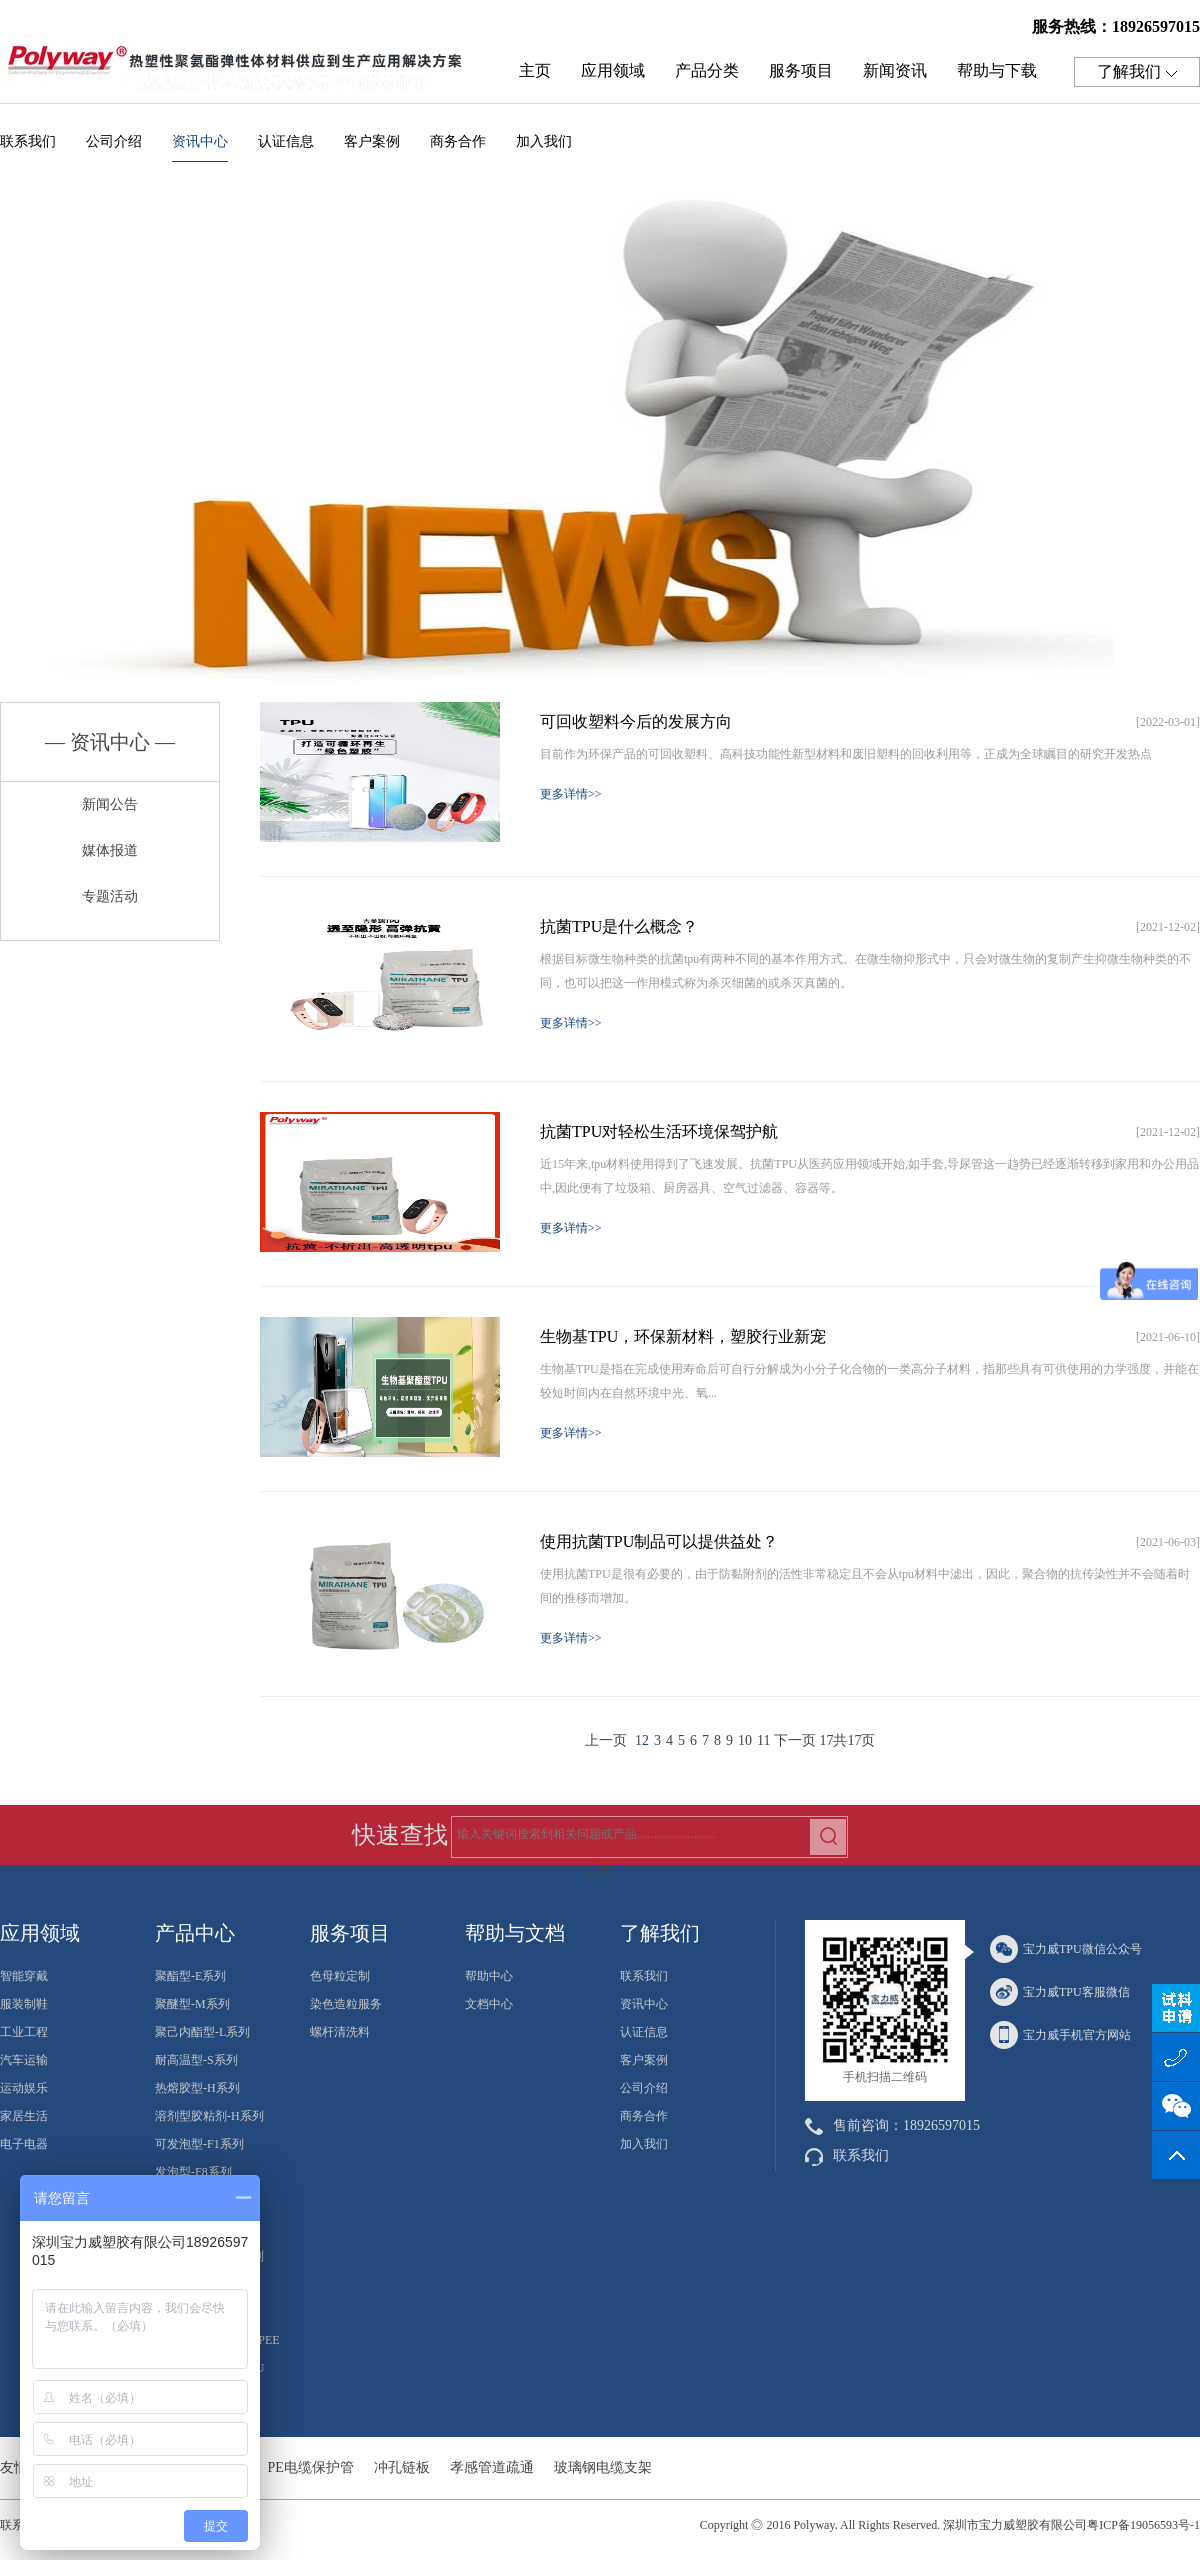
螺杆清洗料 (340, 2032)
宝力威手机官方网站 (1060, 2035)
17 (826, 1740)
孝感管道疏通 (492, 2467)
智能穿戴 (24, 1976)
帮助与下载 (997, 70)
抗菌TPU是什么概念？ (619, 926)
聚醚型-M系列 (192, 2004)
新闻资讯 (895, 70)
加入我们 (544, 141)
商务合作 (458, 141)
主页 (535, 70)
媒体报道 (110, 850)
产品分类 (707, 70)
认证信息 (286, 141)
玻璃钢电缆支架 (603, 2467)
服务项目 (801, 70)
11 (763, 1740)
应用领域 (613, 70)
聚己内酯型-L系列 (202, 2032)
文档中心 (489, 2004)
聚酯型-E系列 (190, 1976)
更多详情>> (571, 794)
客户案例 (372, 141)
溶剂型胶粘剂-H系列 (209, 2116)
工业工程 (24, 2032)
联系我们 (28, 141)
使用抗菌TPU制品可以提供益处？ (659, 1541)
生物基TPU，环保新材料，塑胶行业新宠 (683, 1336)
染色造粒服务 (346, 2004)
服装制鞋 (24, 2004)
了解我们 (1137, 72)
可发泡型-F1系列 (199, 2144)
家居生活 (24, 2116)
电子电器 (24, 2144)
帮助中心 (489, 1976)
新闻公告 (110, 804)
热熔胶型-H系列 (197, 2088)
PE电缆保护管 (311, 2467)
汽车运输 (24, 2060)
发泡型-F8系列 (193, 2172)
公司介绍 (114, 141)
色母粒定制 (340, 1976)
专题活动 (110, 896)
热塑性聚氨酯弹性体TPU (240, 66)
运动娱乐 (24, 2088)
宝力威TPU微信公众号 (1066, 1949)
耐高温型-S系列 (196, 2060)
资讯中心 (200, 148)
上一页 (606, 1740)
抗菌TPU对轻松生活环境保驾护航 (659, 1131)
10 (745, 1740)
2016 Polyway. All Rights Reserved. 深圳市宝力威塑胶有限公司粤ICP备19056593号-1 (983, 2525)
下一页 (795, 1740)
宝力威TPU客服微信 (1060, 1992)
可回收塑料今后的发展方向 (636, 721)
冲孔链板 (402, 2467)
